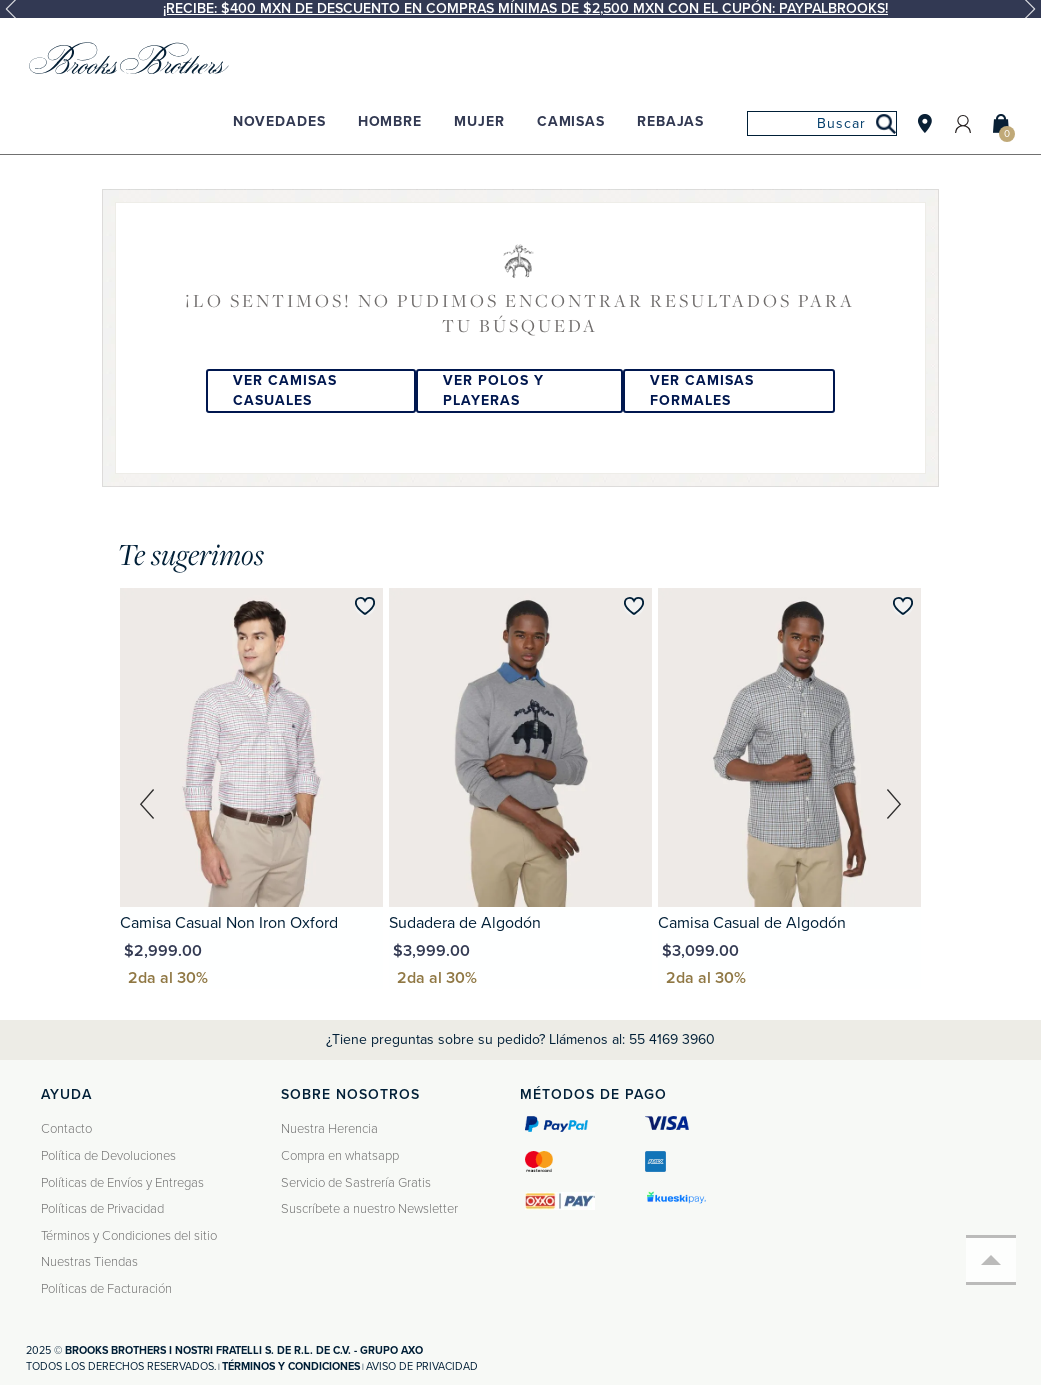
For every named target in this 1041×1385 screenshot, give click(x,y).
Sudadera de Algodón (465, 923)
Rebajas (670, 121)
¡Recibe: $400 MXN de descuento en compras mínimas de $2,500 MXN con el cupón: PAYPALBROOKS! (525, 8)
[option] (520, 9)
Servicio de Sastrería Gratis (356, 1183)
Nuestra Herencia (329, 1129)
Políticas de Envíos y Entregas (122, 1183)
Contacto (66, 1129)
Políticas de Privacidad (102, 1209)
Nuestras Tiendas (89, 1262)
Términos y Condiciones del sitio (129, 1236)
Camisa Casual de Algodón (752, 923)
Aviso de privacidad (422, 1366)
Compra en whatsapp (340, 1156)
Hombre (390, 121)
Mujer (479, 121)
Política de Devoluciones (108, 1156)
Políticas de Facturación (106, 1289)
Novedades (279, 121)
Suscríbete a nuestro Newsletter (369, 1209)
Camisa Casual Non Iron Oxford (229, 923)
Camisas (571, 121)
